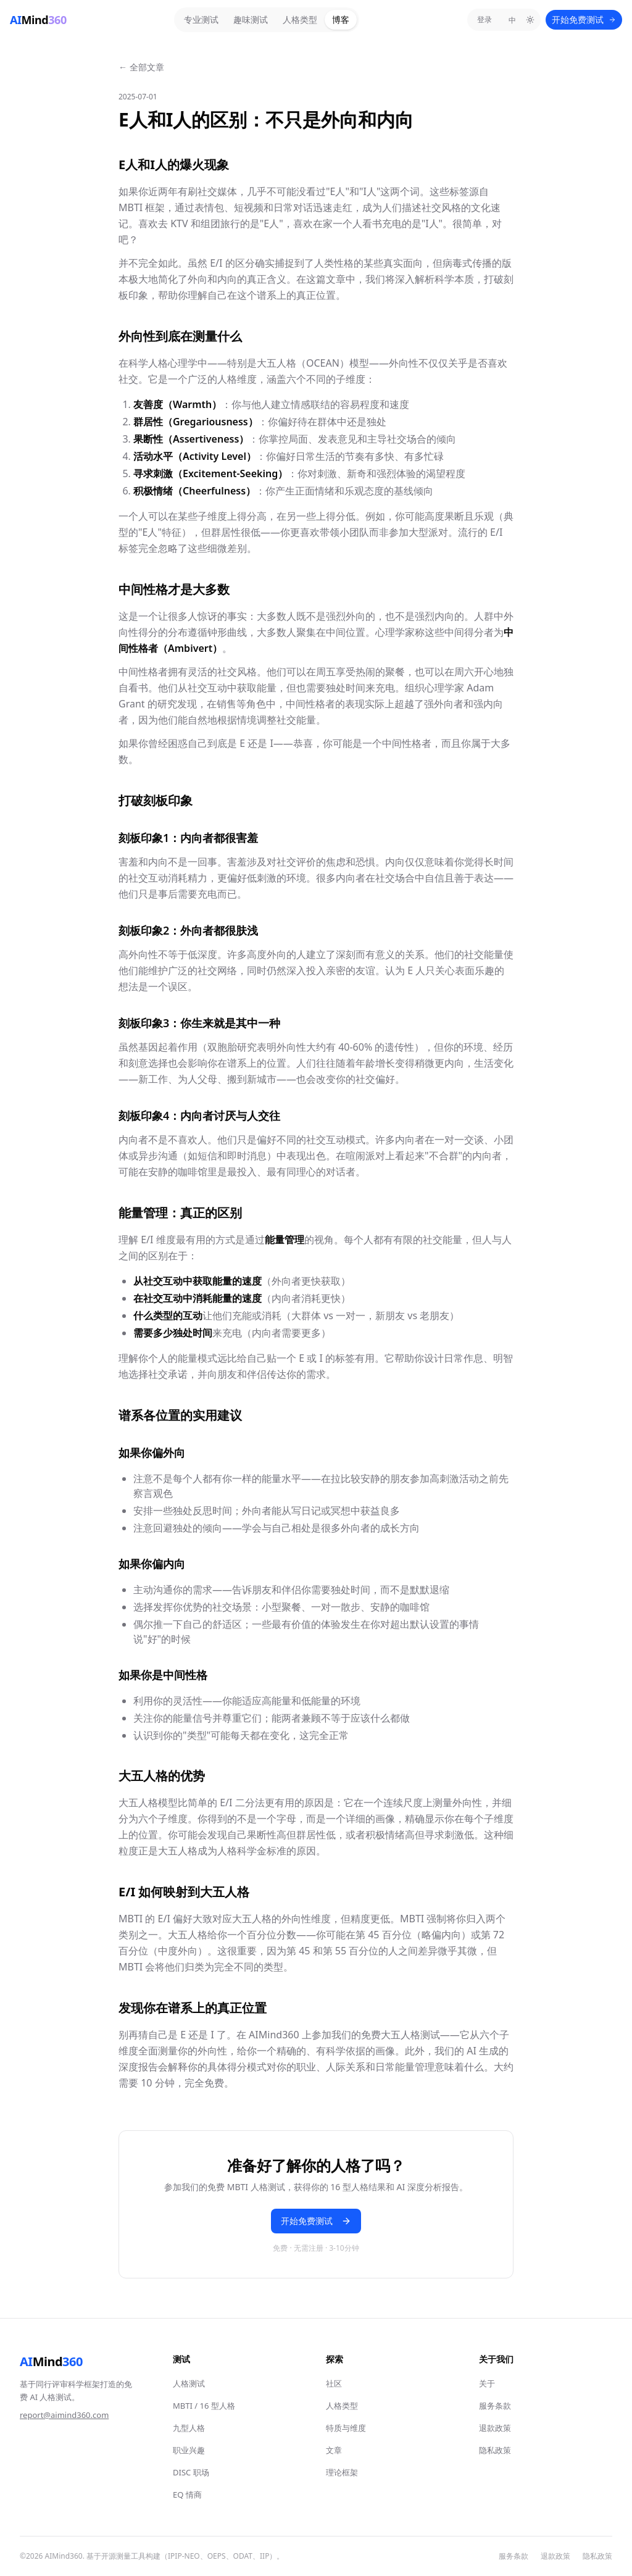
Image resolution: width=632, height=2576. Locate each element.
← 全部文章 (141, 67)
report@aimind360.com (64, 2414)
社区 (334, 2383)
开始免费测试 (584, 19)
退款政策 (495, 2427)
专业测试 (201, 19)
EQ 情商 (187, 2494)
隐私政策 (495, 2450)
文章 (334, 2450)
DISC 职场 (191, 2472)
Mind (51, 2361)
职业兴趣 (189, 2450)
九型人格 (189, 2427)
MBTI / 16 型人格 (204, 2405)
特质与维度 (346, 2427)
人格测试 (189, 2383)
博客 (340, 19)
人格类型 (300, 19)
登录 (484, 19)
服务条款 (495, 2405)
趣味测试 (250, 19)
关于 (487, 2383)
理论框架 (342, 2472)
